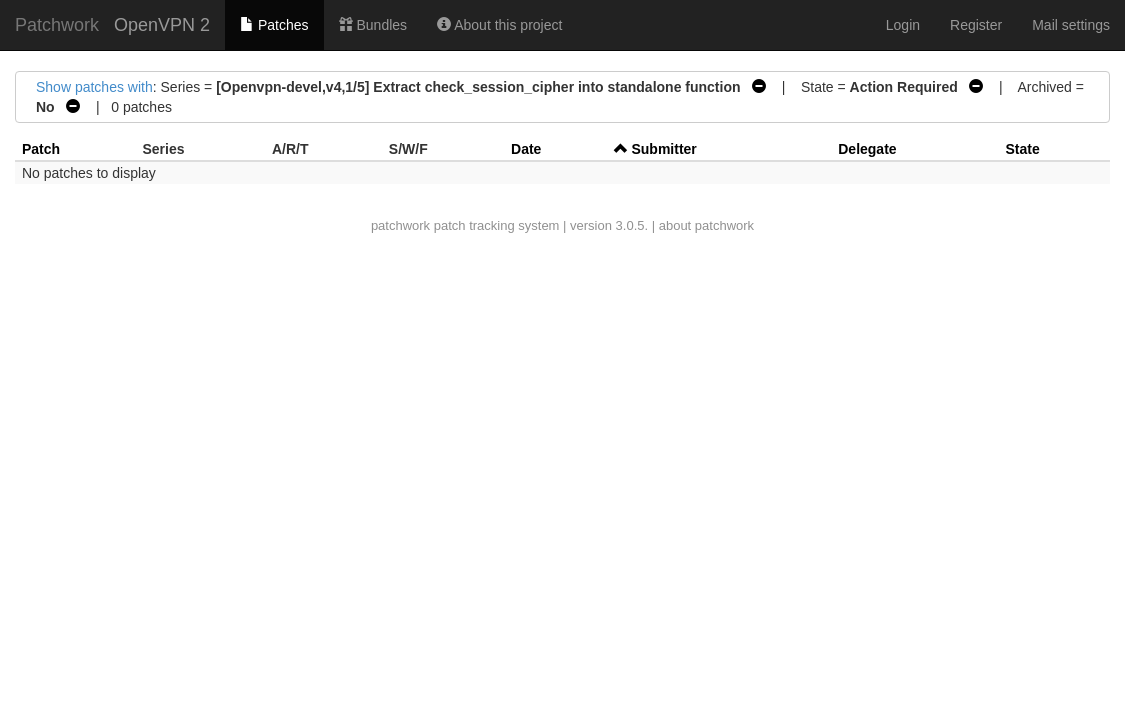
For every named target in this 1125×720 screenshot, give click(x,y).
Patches (274, 25)
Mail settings (1071, 25)
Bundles (373, 25)
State (1022, 149)
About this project (499, 25)
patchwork (400, 225)
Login (903, 25)
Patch (41, 149)
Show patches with (94, 87)
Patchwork (57, 25)
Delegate (867, 149)
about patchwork (706, 225)
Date (526, 149)
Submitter (663, 149)
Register (976, 25)
